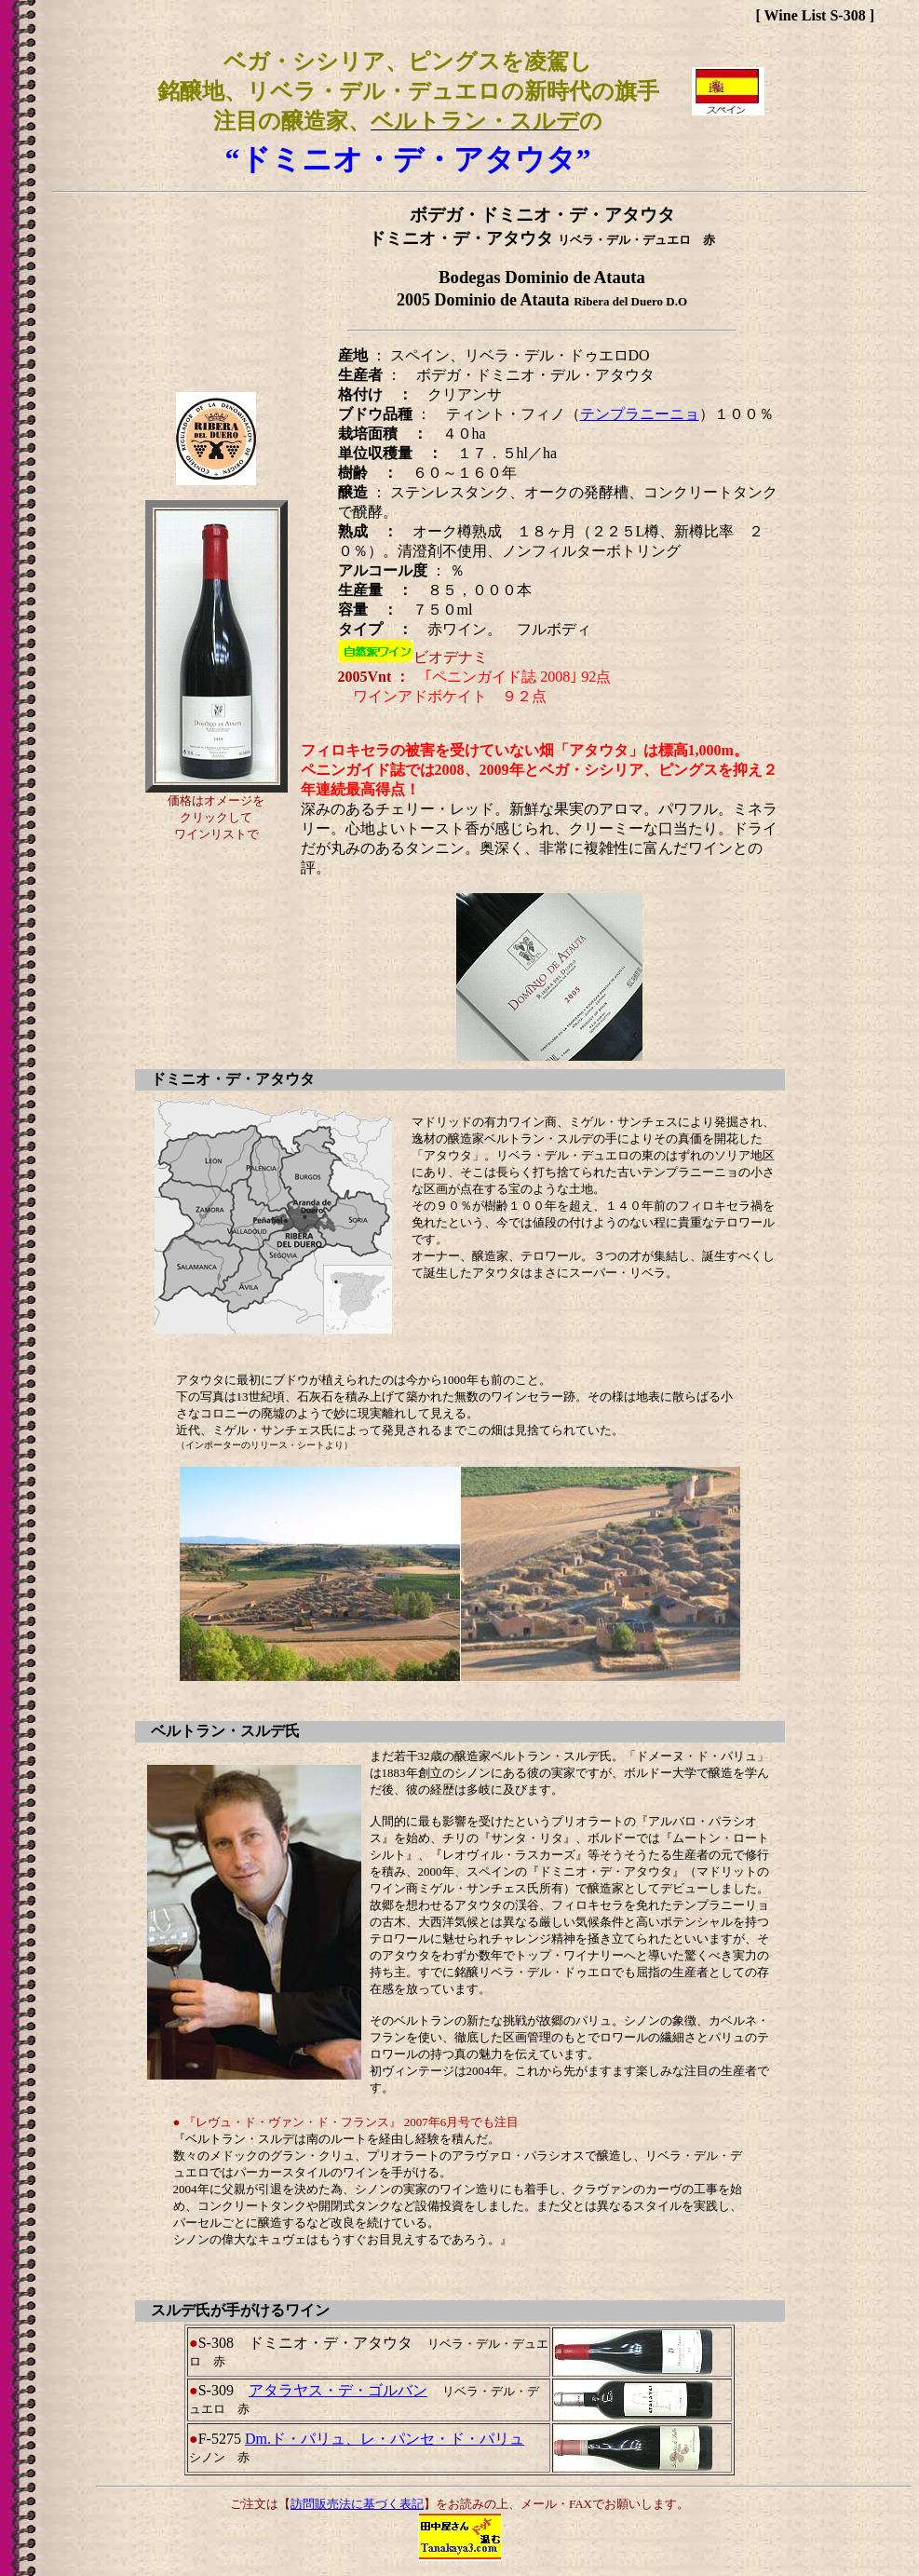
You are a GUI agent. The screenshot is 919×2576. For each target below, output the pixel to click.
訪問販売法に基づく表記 (357, 2504)
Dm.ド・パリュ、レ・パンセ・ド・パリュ (384, 2439)
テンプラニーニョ (639, 414)
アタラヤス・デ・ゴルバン (338, 2390)
